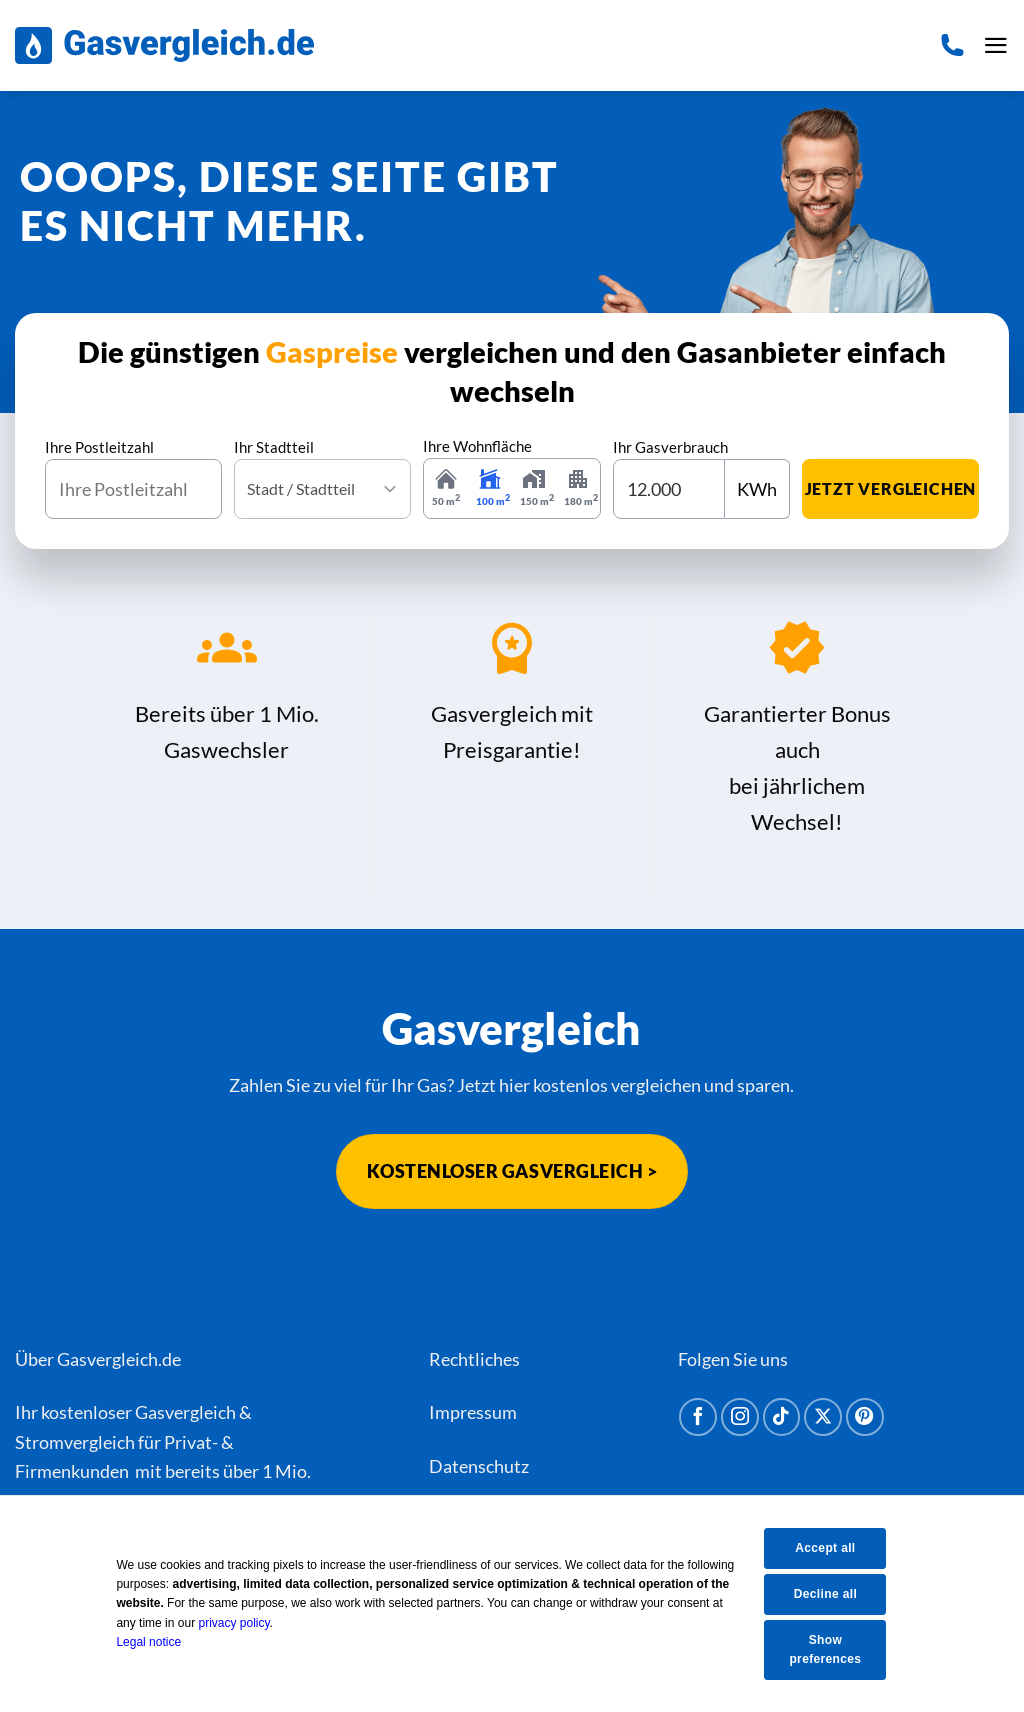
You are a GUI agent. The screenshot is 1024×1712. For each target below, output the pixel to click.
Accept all (836, 1547)
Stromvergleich (75, 1442)
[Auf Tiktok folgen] (782, 1417)
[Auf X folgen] (823, 1417)
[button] (995, 46)
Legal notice (162, 1641)
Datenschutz (479, 1466)
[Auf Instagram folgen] (740, 1417)
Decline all (835, 1593)
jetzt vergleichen (891, 488)
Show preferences (836, 1649)
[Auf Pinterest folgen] (865, 1417)
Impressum (473, 1412)
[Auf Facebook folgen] (698, 1417)
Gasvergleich (185, 1412)
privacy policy (247, 1622)
